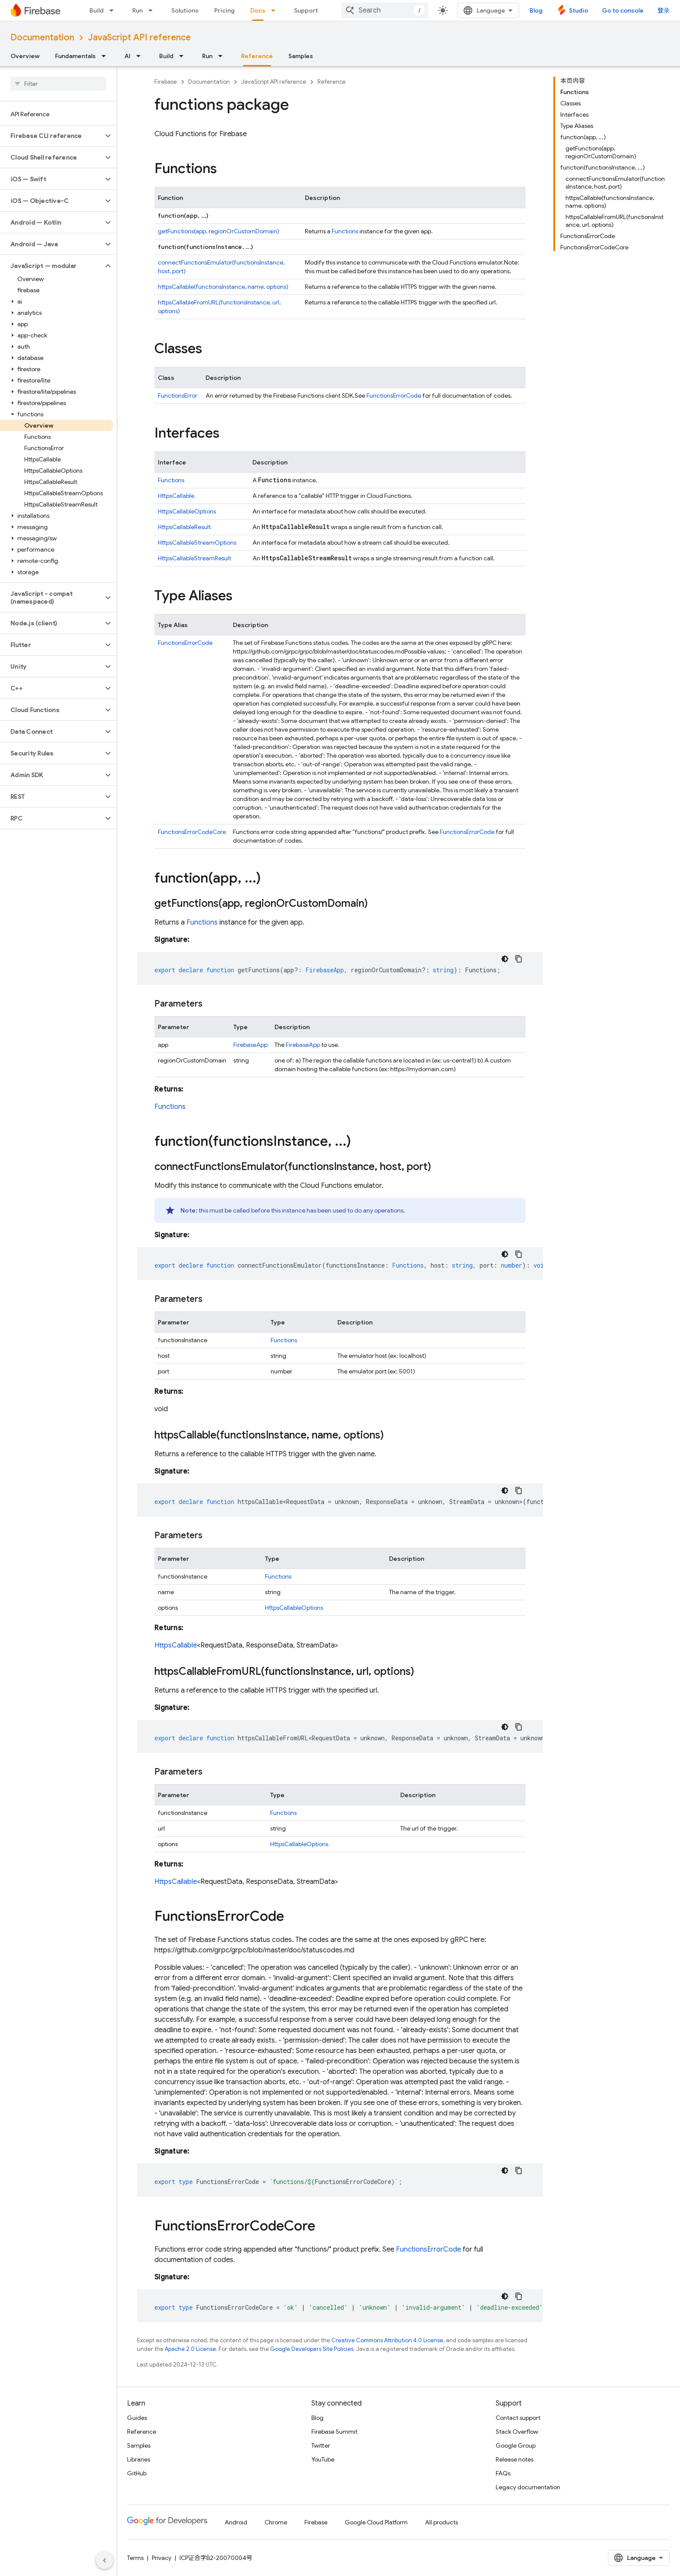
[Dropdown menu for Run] (153, 10)
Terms (135, 2557)
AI (127, 56)
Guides (137, 2418)
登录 (663, 10)
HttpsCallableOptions (187, 511)
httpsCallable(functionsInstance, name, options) (223, 287)
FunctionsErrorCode (393, 395)
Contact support (518, 2418)
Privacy (161, 2557)
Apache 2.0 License (190, 2349)
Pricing (224, 10)
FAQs (503, 2473)
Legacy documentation (528, 2487)
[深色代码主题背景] (505, 959)
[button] (51, 135)
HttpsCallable (176, 496)
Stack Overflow (517, 2431)
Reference (331, 81)
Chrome (276, 2522)
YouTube (322, 2459)
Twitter (320, 2445)
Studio (578, 10)
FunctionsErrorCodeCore (192, 832)
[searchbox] (58, 84)
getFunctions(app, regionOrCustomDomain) (218, 231)
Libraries (138, 2459)
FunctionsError (177, 395)
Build (96, 10)
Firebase (165, 81)
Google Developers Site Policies (311, 2349)
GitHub (137, 2473)
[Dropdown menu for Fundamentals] (106, 56)
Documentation (42, 37)
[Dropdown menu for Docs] (275, 10)
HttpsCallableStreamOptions (197, 542)
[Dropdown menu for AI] (141, 56)
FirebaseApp (250, 1045)
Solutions (185, 10)
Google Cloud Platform (376, 2522)
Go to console (623, 10)
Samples (300, 56)
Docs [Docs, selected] (257, 10)
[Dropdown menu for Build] (114, 10)
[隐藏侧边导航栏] (104, 2560)
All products (441, 2522)
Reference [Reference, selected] (257, 56)
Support (306, 10)
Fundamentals (75, 56)
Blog (536, 10)
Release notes (514, 2459)
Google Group (516, 2445)
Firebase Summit (334, 2431)
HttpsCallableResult (184, 527)
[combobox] (384, 10)
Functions (345, 231)
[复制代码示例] (519, 959)
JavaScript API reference (139, 37)
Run (137, 10)
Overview (24, 56)
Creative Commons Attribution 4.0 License (387, 2340)
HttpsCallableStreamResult (194, 558)
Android (236, 2522)
